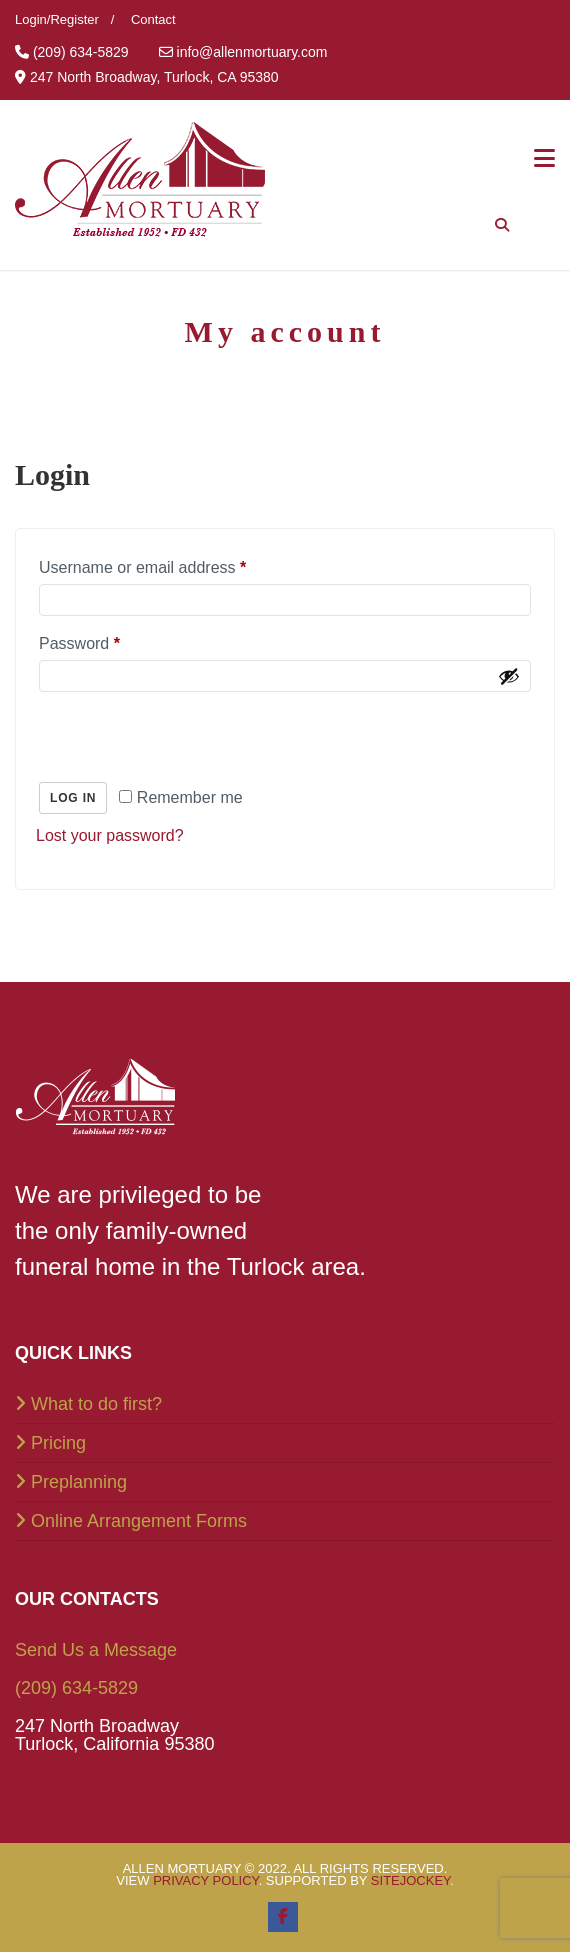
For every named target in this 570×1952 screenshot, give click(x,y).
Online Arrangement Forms (139, 1521)
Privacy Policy (206, 1880)
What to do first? (96, 1404)
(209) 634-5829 (76, 1688)
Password (79, 643)
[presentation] (173, 736)
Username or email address (142, 567)
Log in (73, 798)
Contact (153, 19)
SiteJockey (410, 1880)
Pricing (58, 1443)
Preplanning (79, 1482)
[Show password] (509, 676)
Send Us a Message (96, 1650)
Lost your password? (110, 835)
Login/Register (57, 19)
